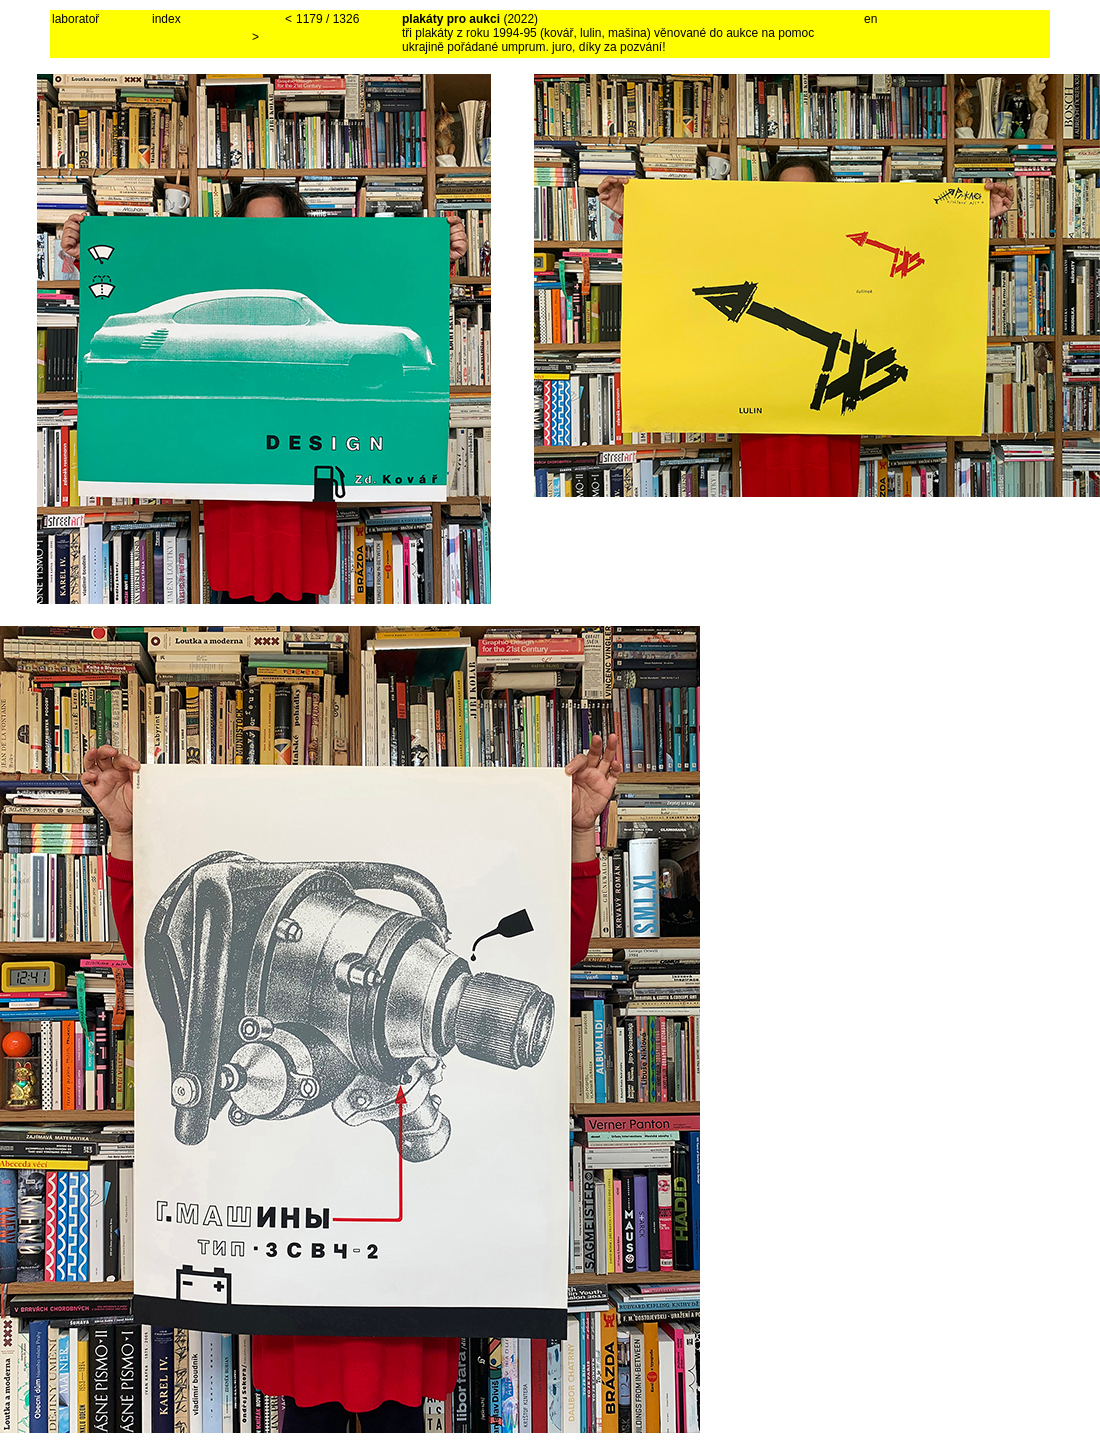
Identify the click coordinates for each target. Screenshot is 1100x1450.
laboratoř (75, 19)
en (870, 19)
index (166, 19)
